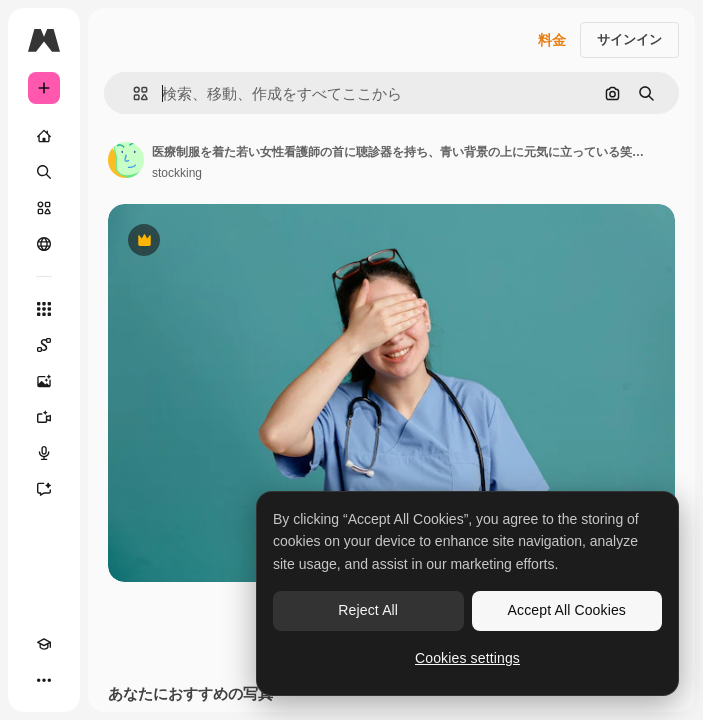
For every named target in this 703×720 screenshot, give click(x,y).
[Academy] (44, 644)
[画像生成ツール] (44, 381)
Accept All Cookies (567, 610)
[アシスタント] (44, 489)
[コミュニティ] (44, 244)
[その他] (44, 680)
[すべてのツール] (44, 309)
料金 (552, 40)
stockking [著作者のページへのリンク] (177, 173)
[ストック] (44, 208)
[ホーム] (44, 136)
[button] (132, 93)
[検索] (44, 172)
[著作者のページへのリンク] (126, 160)
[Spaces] (44, 345)
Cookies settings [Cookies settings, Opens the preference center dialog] (467, 658)
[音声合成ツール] (44, 453)
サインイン (629, 39)
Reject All (368, 610)
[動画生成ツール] (44, 417)
